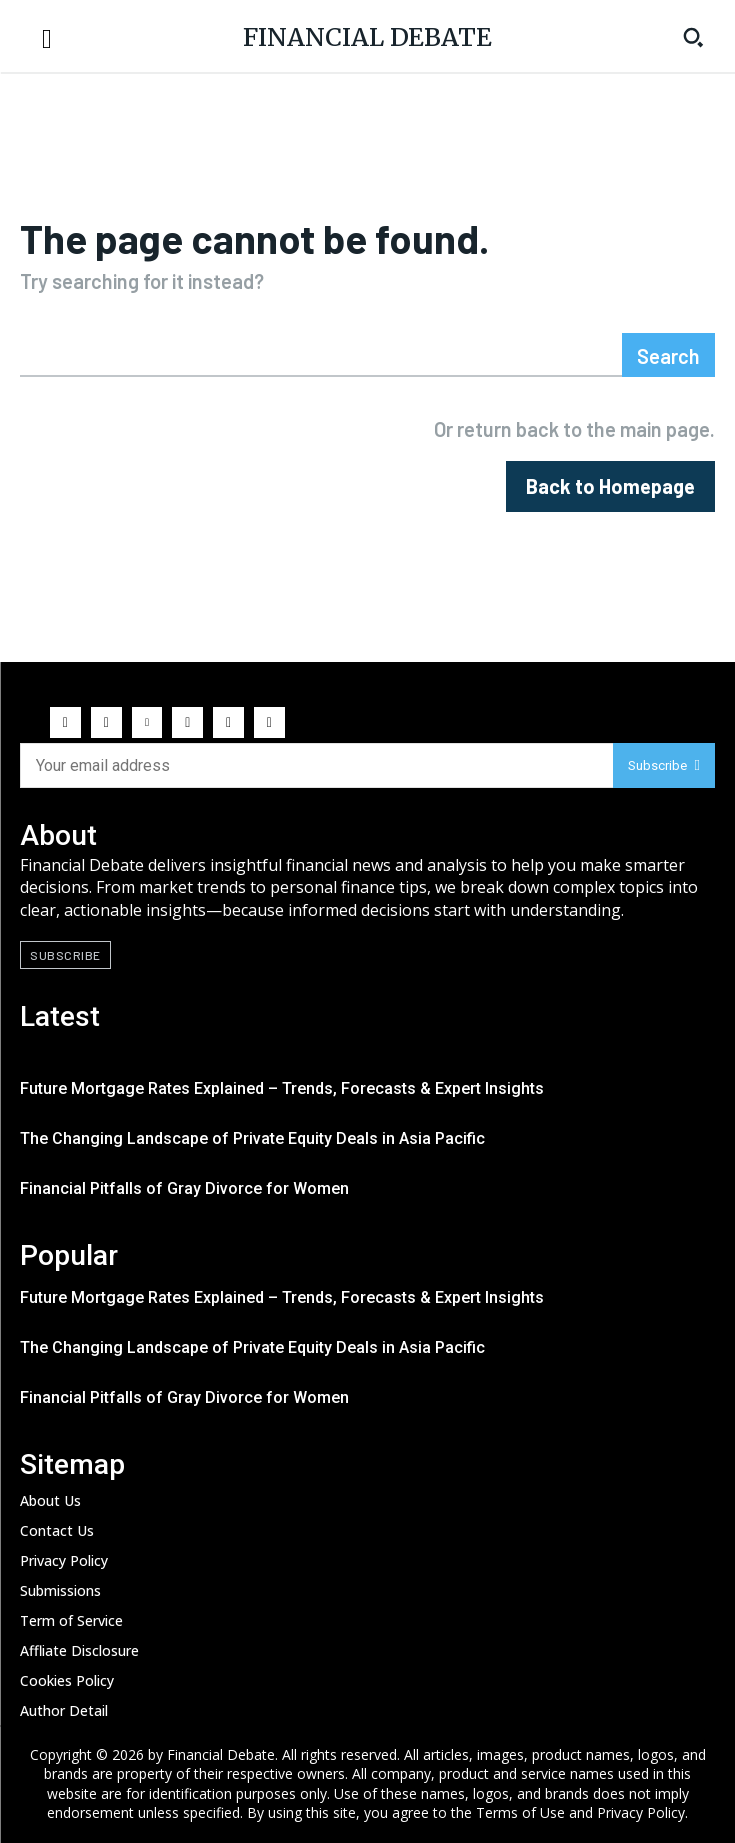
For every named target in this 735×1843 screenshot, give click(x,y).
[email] (316, 765)
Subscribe (664, 765)
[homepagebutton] (610, 486)
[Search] (668, 355)
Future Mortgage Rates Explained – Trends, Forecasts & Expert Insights (282, 1088)
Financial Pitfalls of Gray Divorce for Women (184, 1188)
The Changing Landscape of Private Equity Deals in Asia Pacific (252, 1138)
